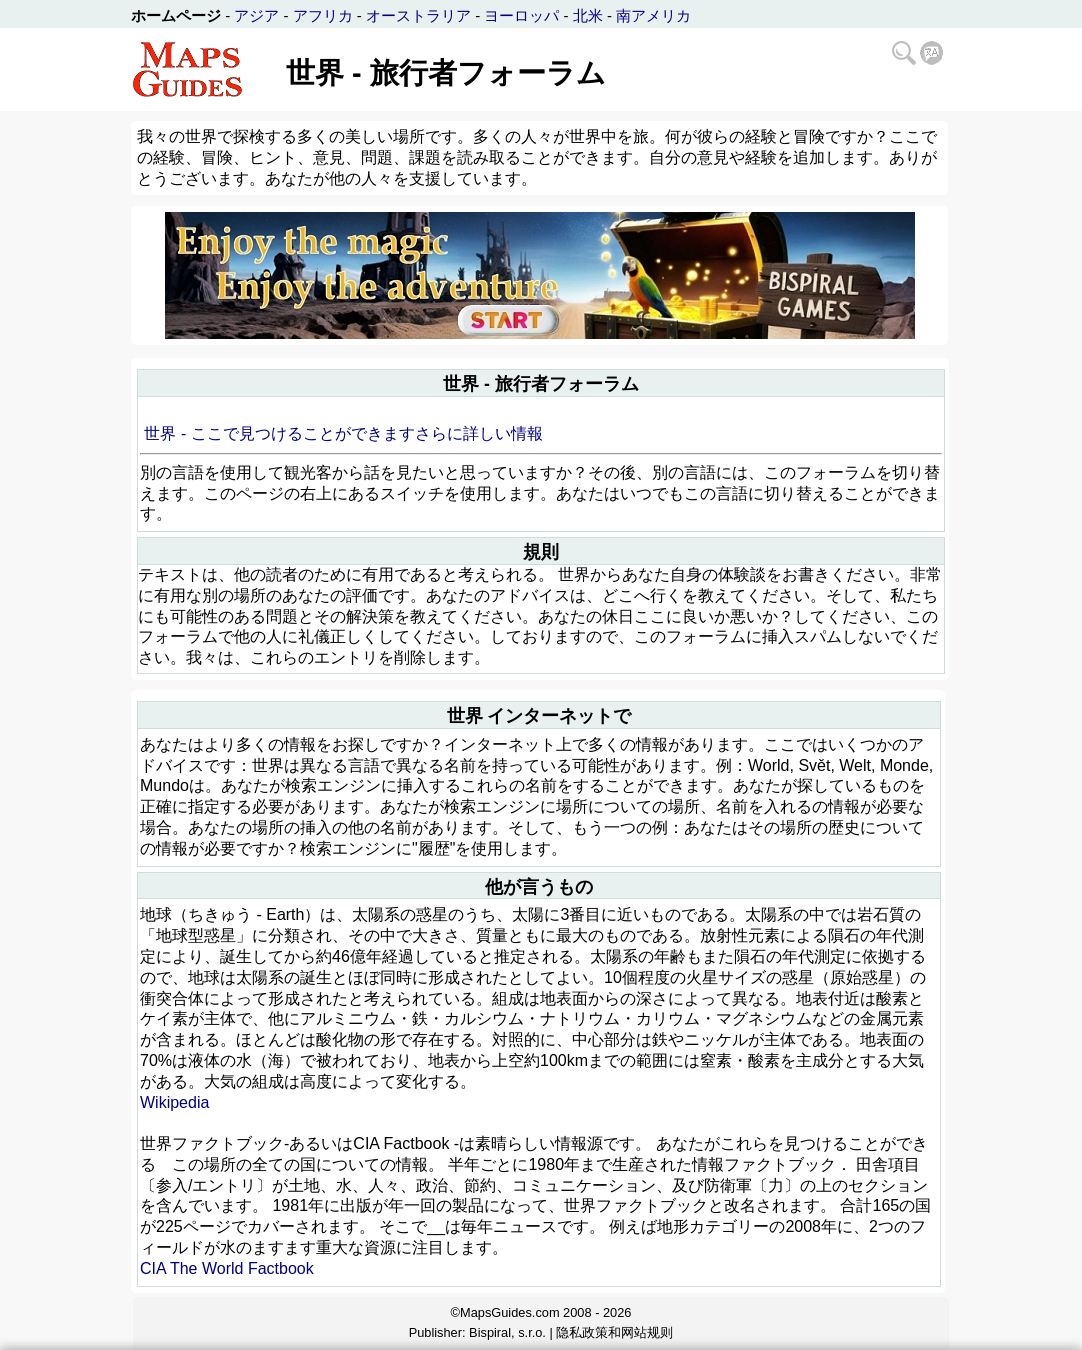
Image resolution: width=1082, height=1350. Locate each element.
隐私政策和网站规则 (614, 1332)
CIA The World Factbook (227, 1268)
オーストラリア (418, 15)
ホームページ (176, 15)
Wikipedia (174, 1102)
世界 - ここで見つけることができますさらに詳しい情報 (343, 433)
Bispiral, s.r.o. (507, 1332)
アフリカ (323, 15)
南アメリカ (653, 15)
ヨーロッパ (521, 15)
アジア (256, 15)
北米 (588, 15)
